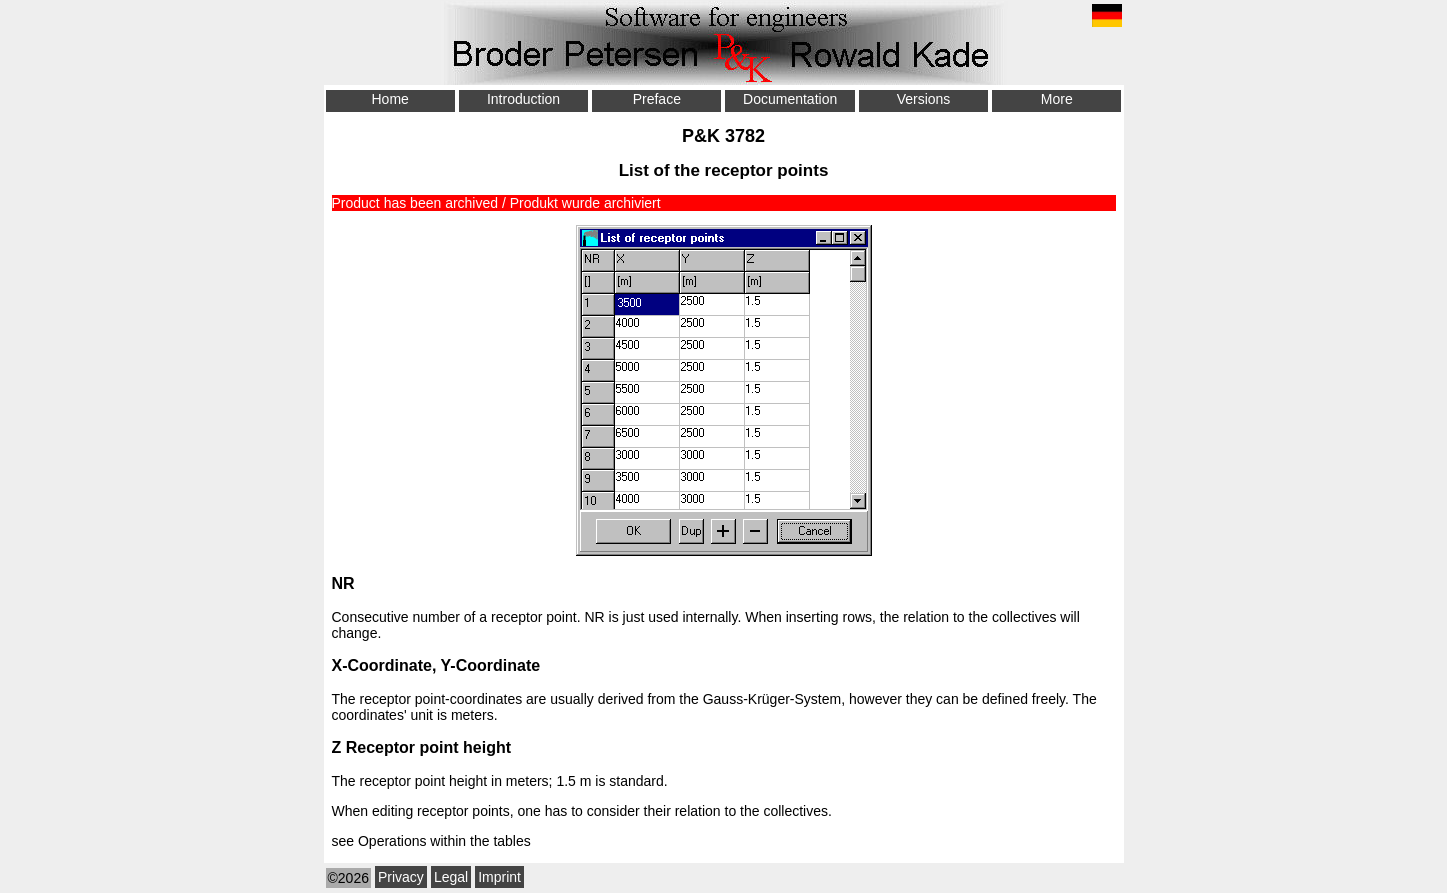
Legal (451, 877)
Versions (924, 99)
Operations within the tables (444, 841)
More (1057, 99)
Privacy (401, 877)
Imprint (499, 877)
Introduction (523, 99)
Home (389, 99)
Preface (657, 99)
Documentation (790, 99)
